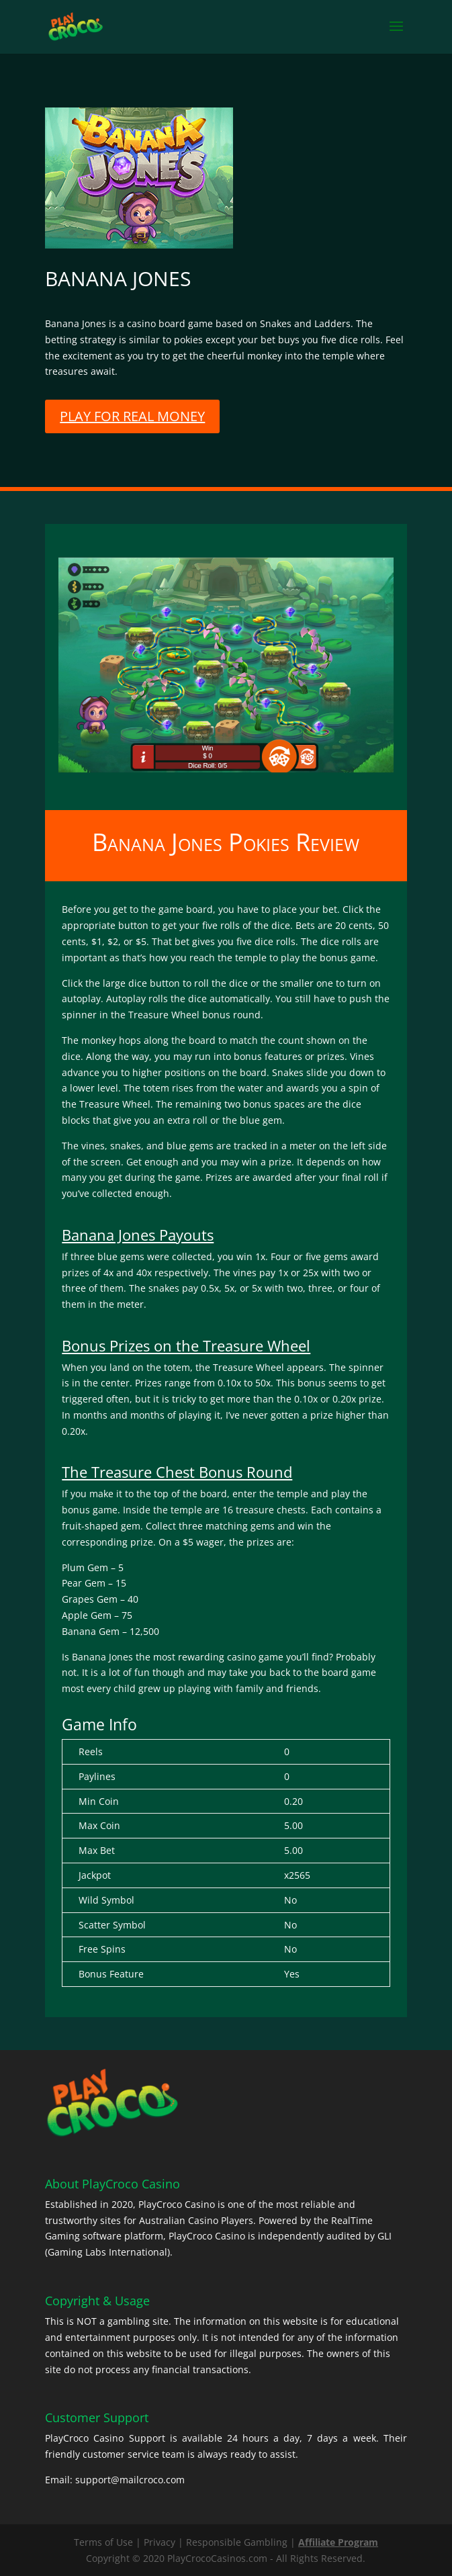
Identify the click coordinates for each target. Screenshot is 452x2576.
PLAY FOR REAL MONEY (132, 416)
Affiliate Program (338, 2542)
